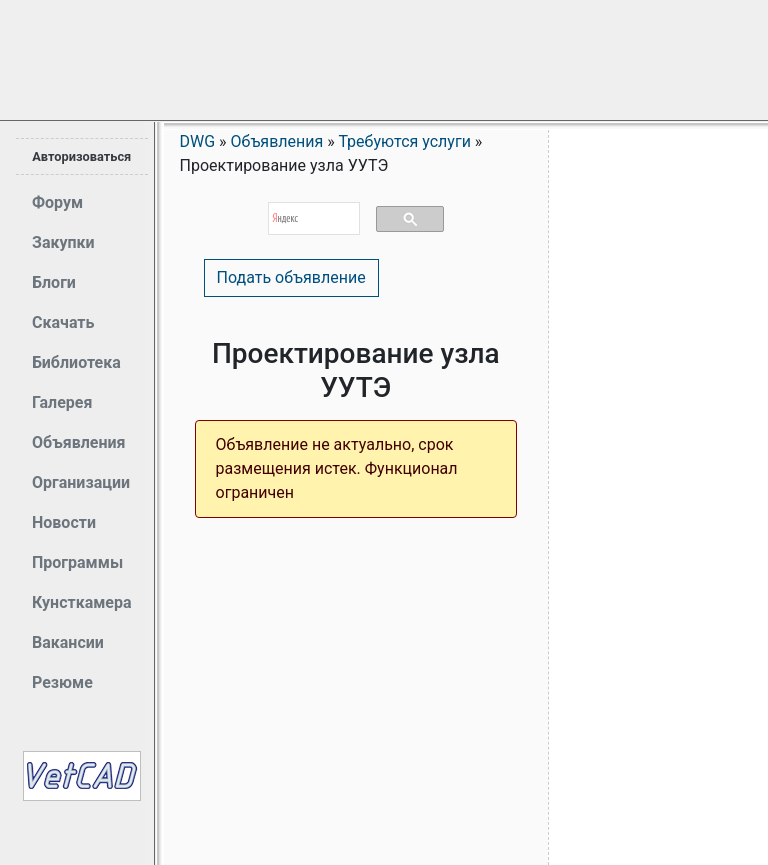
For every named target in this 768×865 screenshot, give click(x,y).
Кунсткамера (82, 602)
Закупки (63, 242)
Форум (57, 202)
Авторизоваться (81, 156)
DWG (198, 141)
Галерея (62, 402)
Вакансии (68, 642)
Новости (64, 522)
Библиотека (76, 362)
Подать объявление (291, 277)
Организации (81, 482)
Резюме (62, 682)
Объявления (78, 442)
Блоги (54, 282)
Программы (77, 562)
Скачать (63, 322)
